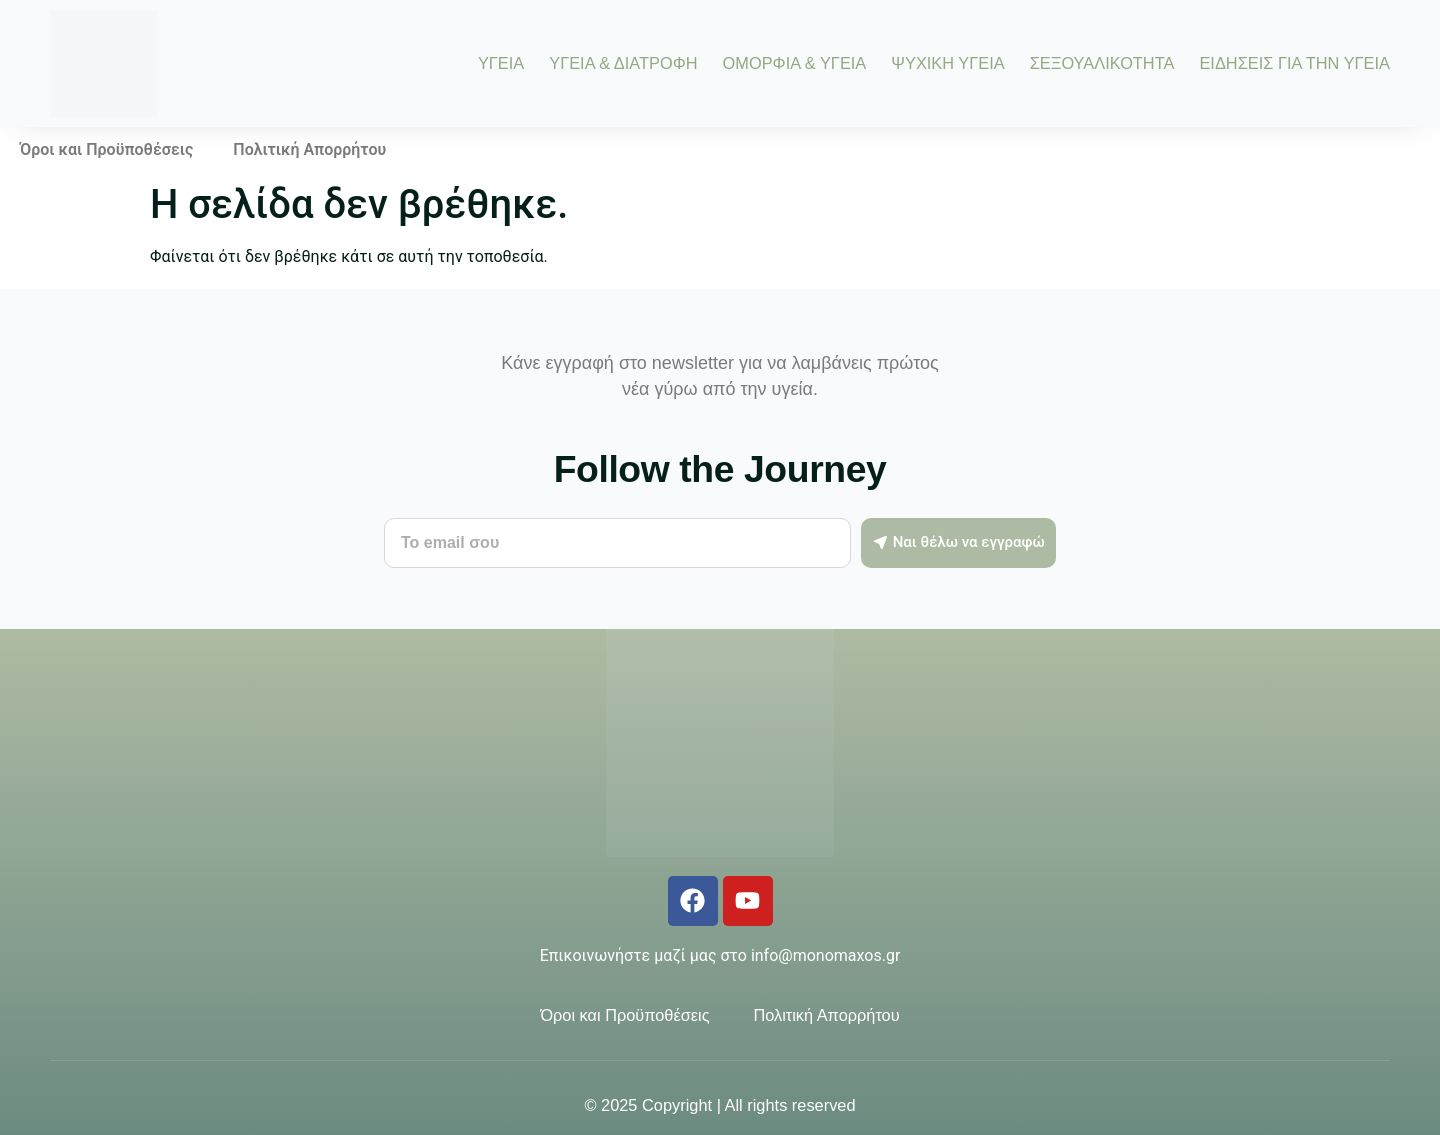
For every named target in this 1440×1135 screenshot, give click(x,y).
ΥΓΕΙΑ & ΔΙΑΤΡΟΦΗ (623, 63)
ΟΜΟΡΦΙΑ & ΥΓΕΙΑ (795, 63)
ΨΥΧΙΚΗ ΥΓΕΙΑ (947, 63)
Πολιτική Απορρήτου (309, 149)
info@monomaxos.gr (825, 955)
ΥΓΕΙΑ (501, 63)
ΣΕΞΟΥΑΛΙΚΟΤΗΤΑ (1102, 63)
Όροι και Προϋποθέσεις (106, 149)
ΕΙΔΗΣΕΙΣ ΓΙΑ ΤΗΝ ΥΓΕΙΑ (1294, 63)
